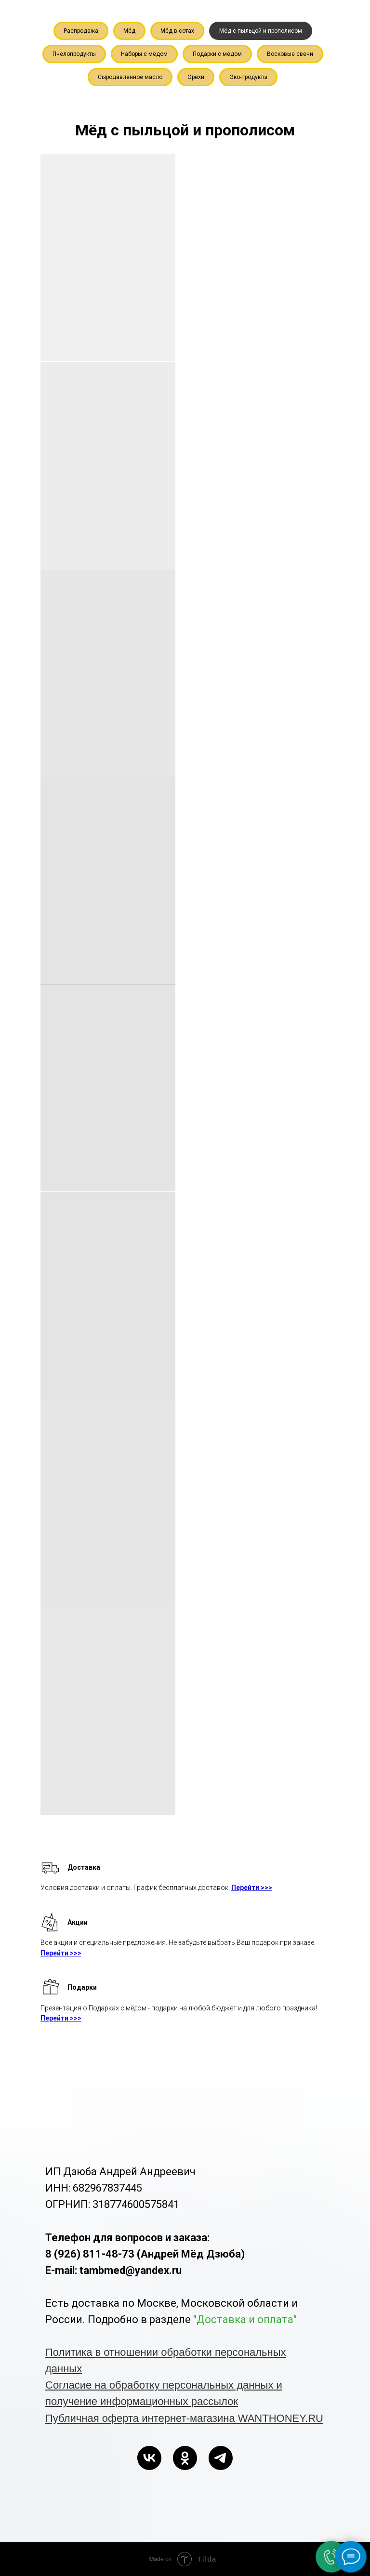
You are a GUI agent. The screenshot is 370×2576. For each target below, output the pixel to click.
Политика (70, 2352)
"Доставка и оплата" (245, 2319)
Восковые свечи (290, 54)
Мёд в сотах (177, 30)
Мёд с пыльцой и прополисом (260, 30)
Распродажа (81, 30)
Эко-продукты (248, 77)
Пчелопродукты (74, 54)
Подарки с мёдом (217, 54)
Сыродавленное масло (130, 77)
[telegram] (221, 2458)
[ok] (185, 2458)
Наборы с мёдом (144, 54)
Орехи (195, 77)
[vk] (149, 2458)
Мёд (129, 30)
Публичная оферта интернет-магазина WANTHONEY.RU (184, 2418)
